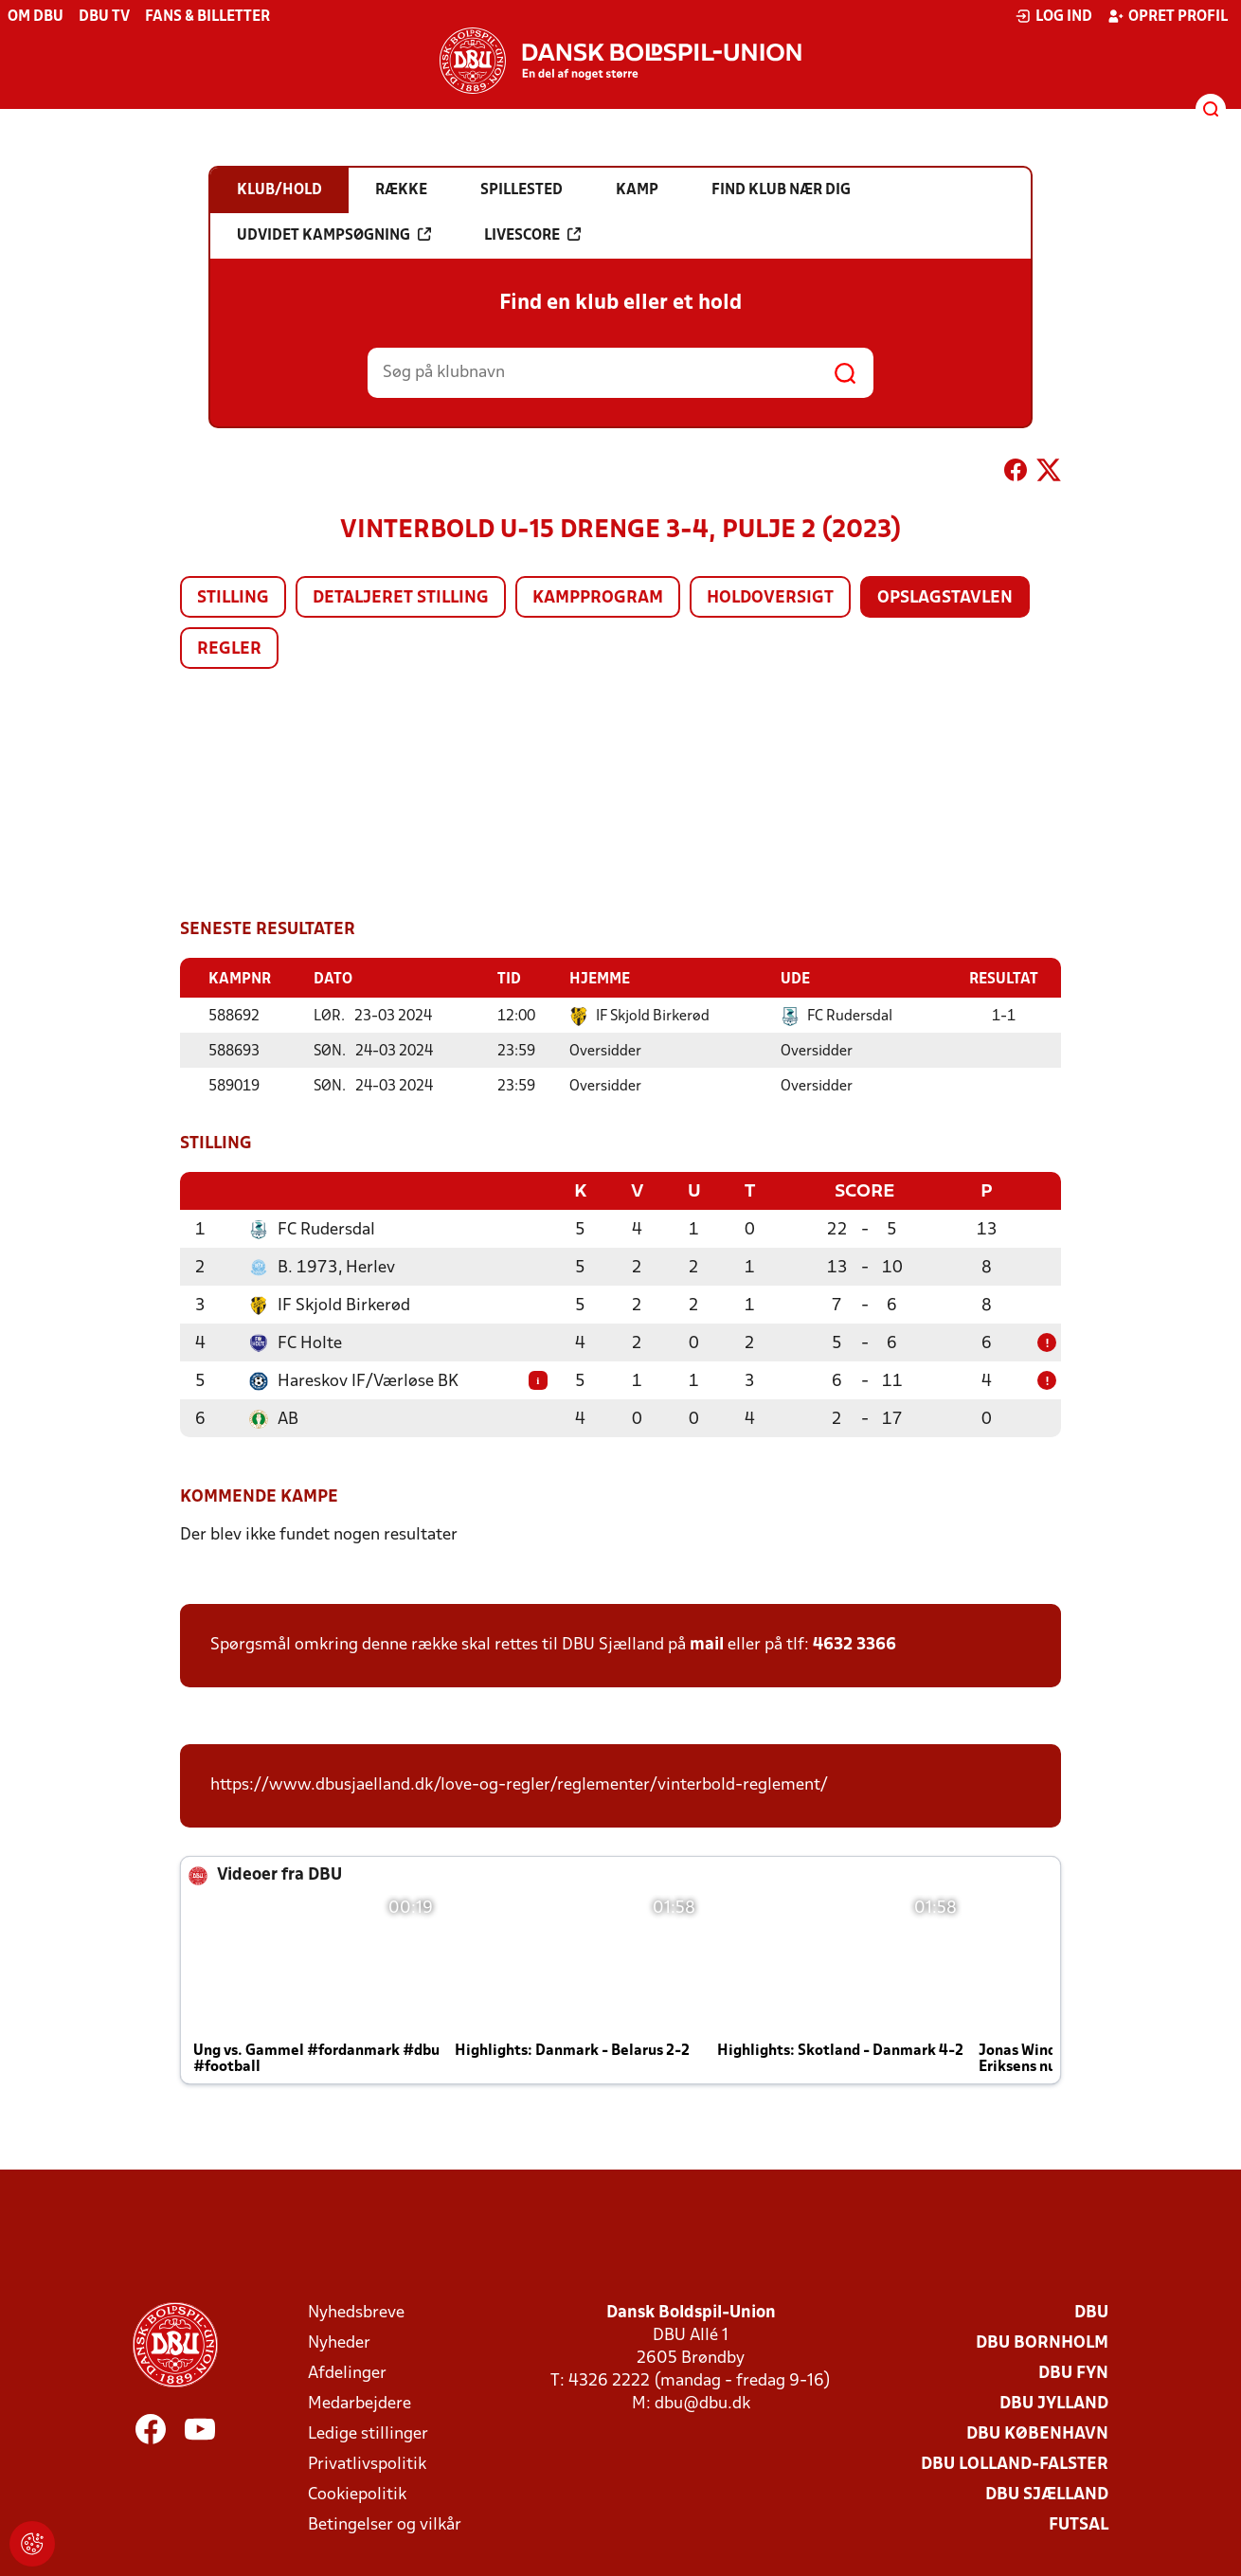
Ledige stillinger (368, 2432)
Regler (229, 649)
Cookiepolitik (357, 2493)
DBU (1091, 2311)
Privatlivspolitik (367, 2463)
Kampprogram (597, 598)
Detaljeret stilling (401, 598)
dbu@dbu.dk (702, 2402)
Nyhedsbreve (356, 2311)
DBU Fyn (1073, 2372)
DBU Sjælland (1046, 2493)
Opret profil (1167, 16)
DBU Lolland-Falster (1014, 2463)
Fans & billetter (207, 17)
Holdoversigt (770, 598)
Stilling (233, 598)
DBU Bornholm (1042, 2341)
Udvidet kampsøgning (334, 235)
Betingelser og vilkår (384, 2523)
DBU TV (104, 17)
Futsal (1078, 2523)
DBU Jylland (1053, 2402)
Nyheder (339, 2341)
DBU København (1037, 2432)
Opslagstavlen (945, 598)
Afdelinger (347, 2372)
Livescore (532, 235)
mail (707, 1643)
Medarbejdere (359, 2402)
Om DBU (35, 17)
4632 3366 (854, 1643)
